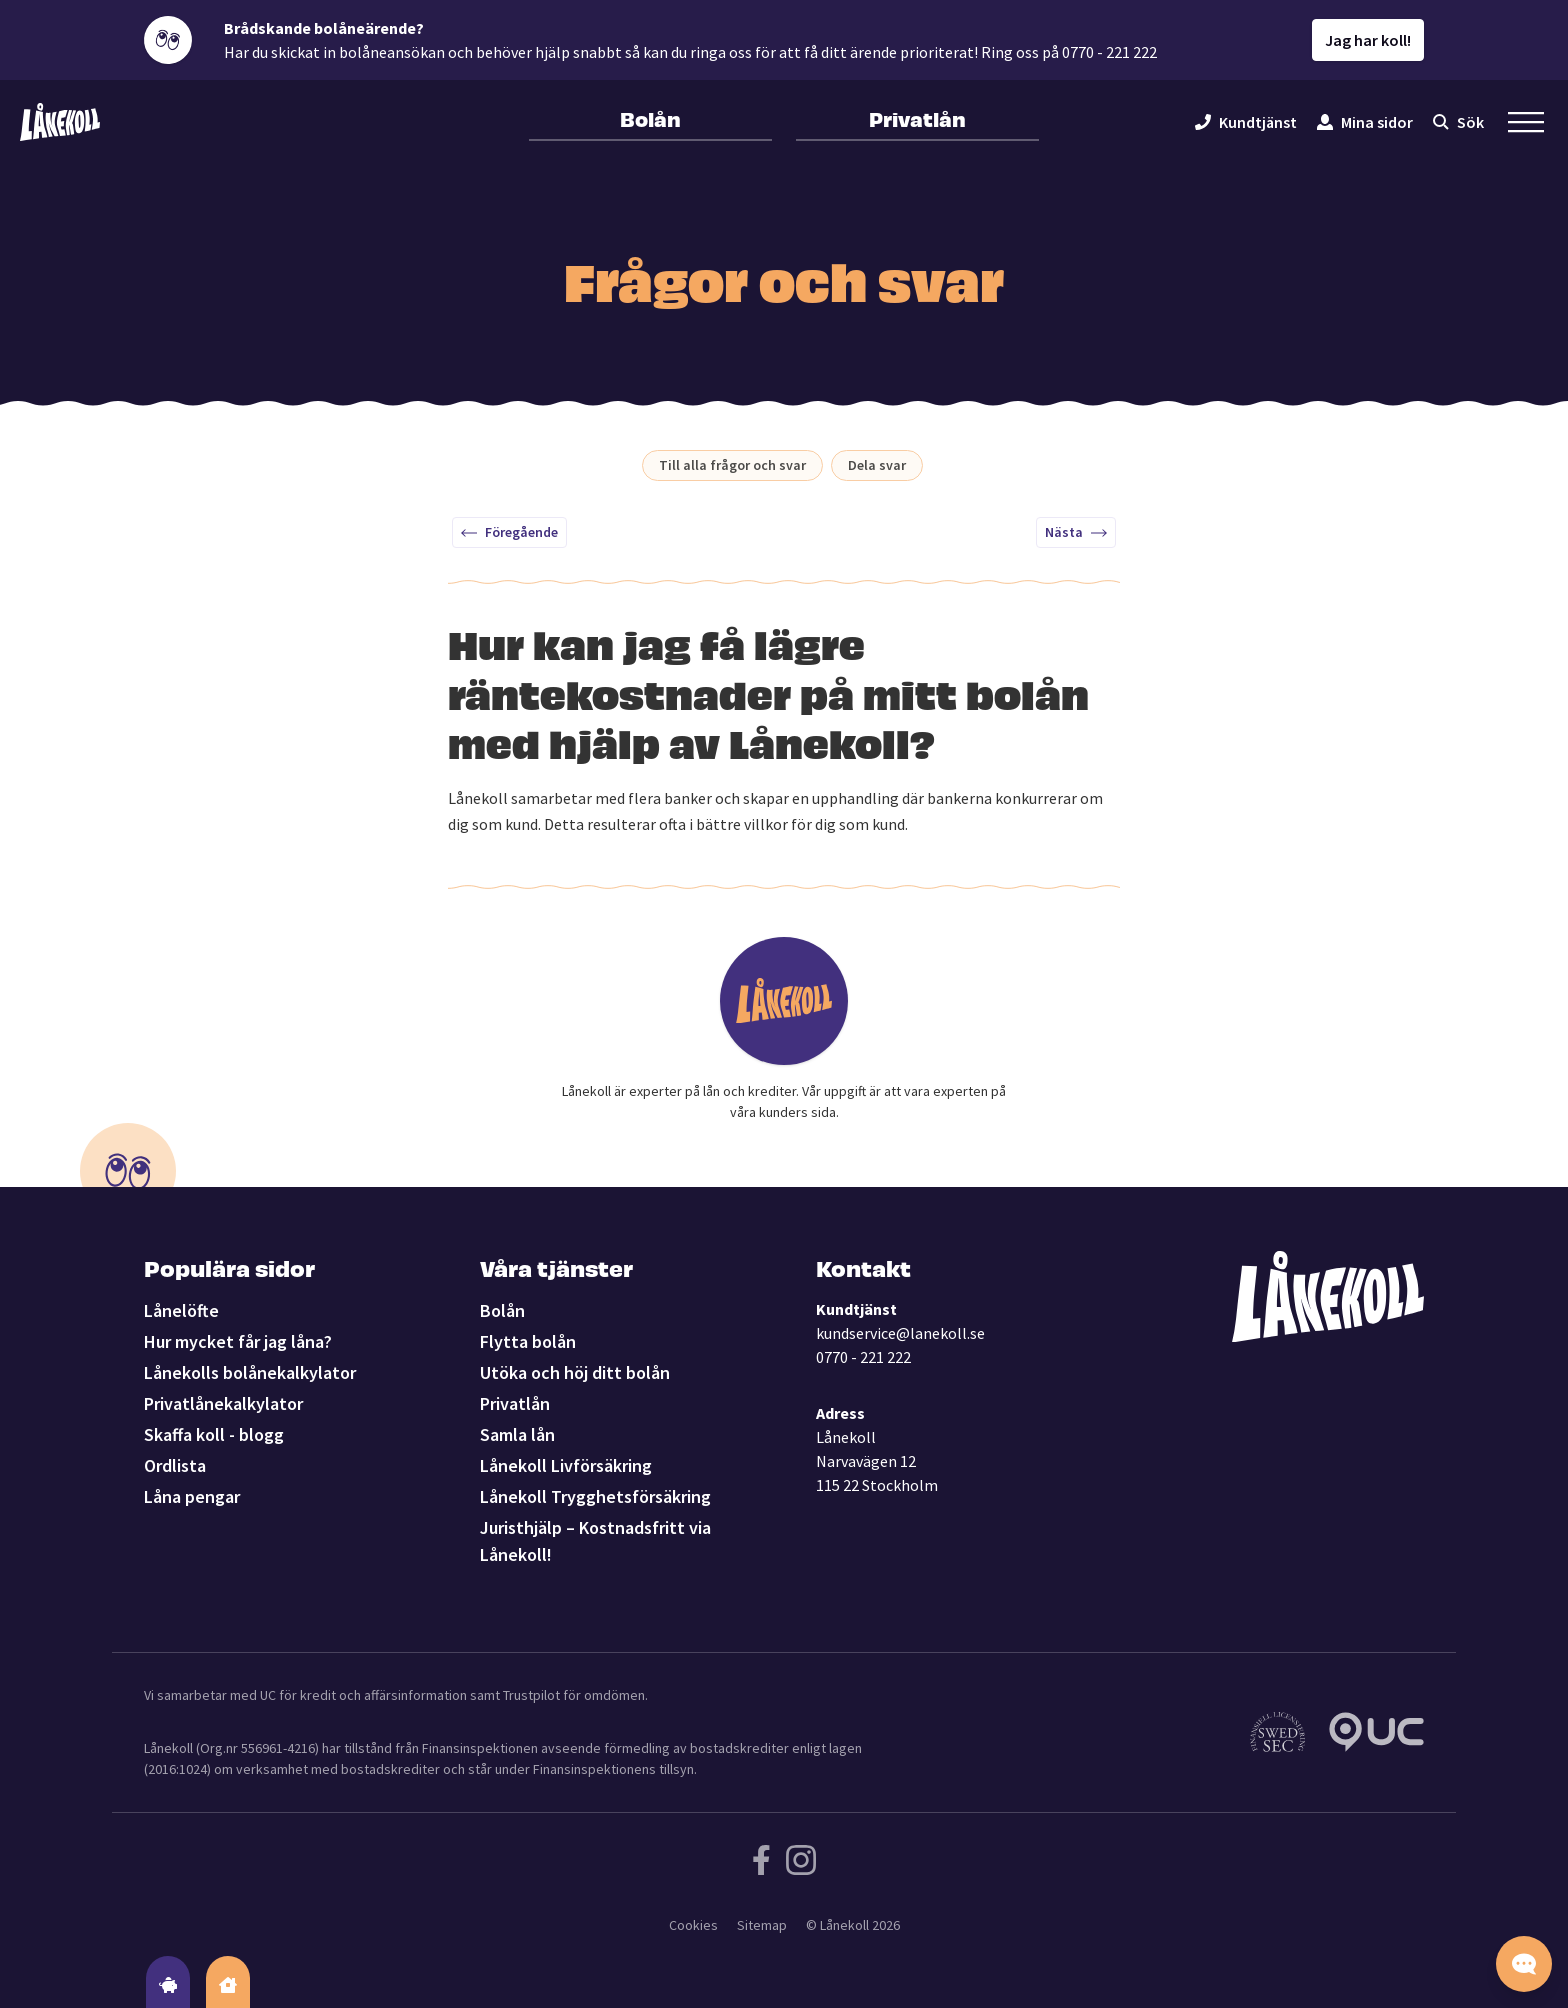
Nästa (1076, 532)
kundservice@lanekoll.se (900, 1333)
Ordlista (175, 1465)
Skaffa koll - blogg (214, 1434)
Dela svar (877, 465)
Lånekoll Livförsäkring (566, 1465)
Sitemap (762, 1925)
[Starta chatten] (1524, 1964)
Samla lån (517, 1434)
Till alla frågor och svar (732, 465)
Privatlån (917, 118)
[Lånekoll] (60, 122)
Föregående (509, 532)
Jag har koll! (1368, 40)
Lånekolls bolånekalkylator (250, 1372)
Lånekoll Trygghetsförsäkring (595, 1496)
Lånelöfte (181, 1310)
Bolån (650, 118)
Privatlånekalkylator (223, 1403)
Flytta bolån (528, 1341)
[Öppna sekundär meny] (1526, 122)
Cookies (693, 1925)
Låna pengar (192, 1496)
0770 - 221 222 (863, 1357)
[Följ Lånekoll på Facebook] (761, 1860)
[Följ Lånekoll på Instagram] (801, 1860)
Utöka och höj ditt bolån (575, 1372)
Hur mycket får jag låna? (238, 1341)
